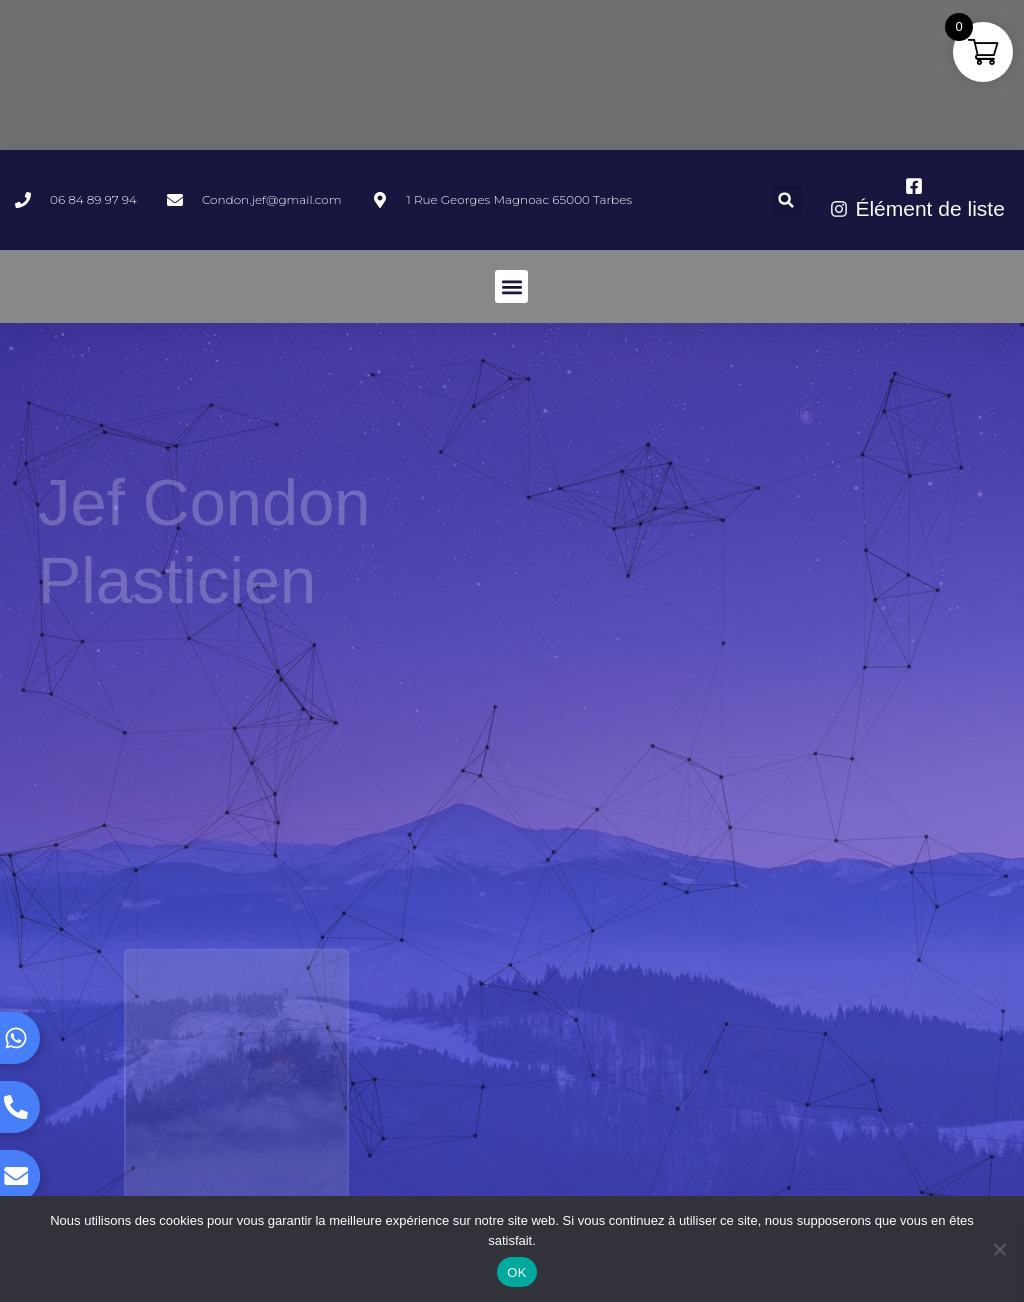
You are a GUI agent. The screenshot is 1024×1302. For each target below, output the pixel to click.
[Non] (999, 1249)
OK (516, 1272)
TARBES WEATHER (512, 75)
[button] (786, 200)
